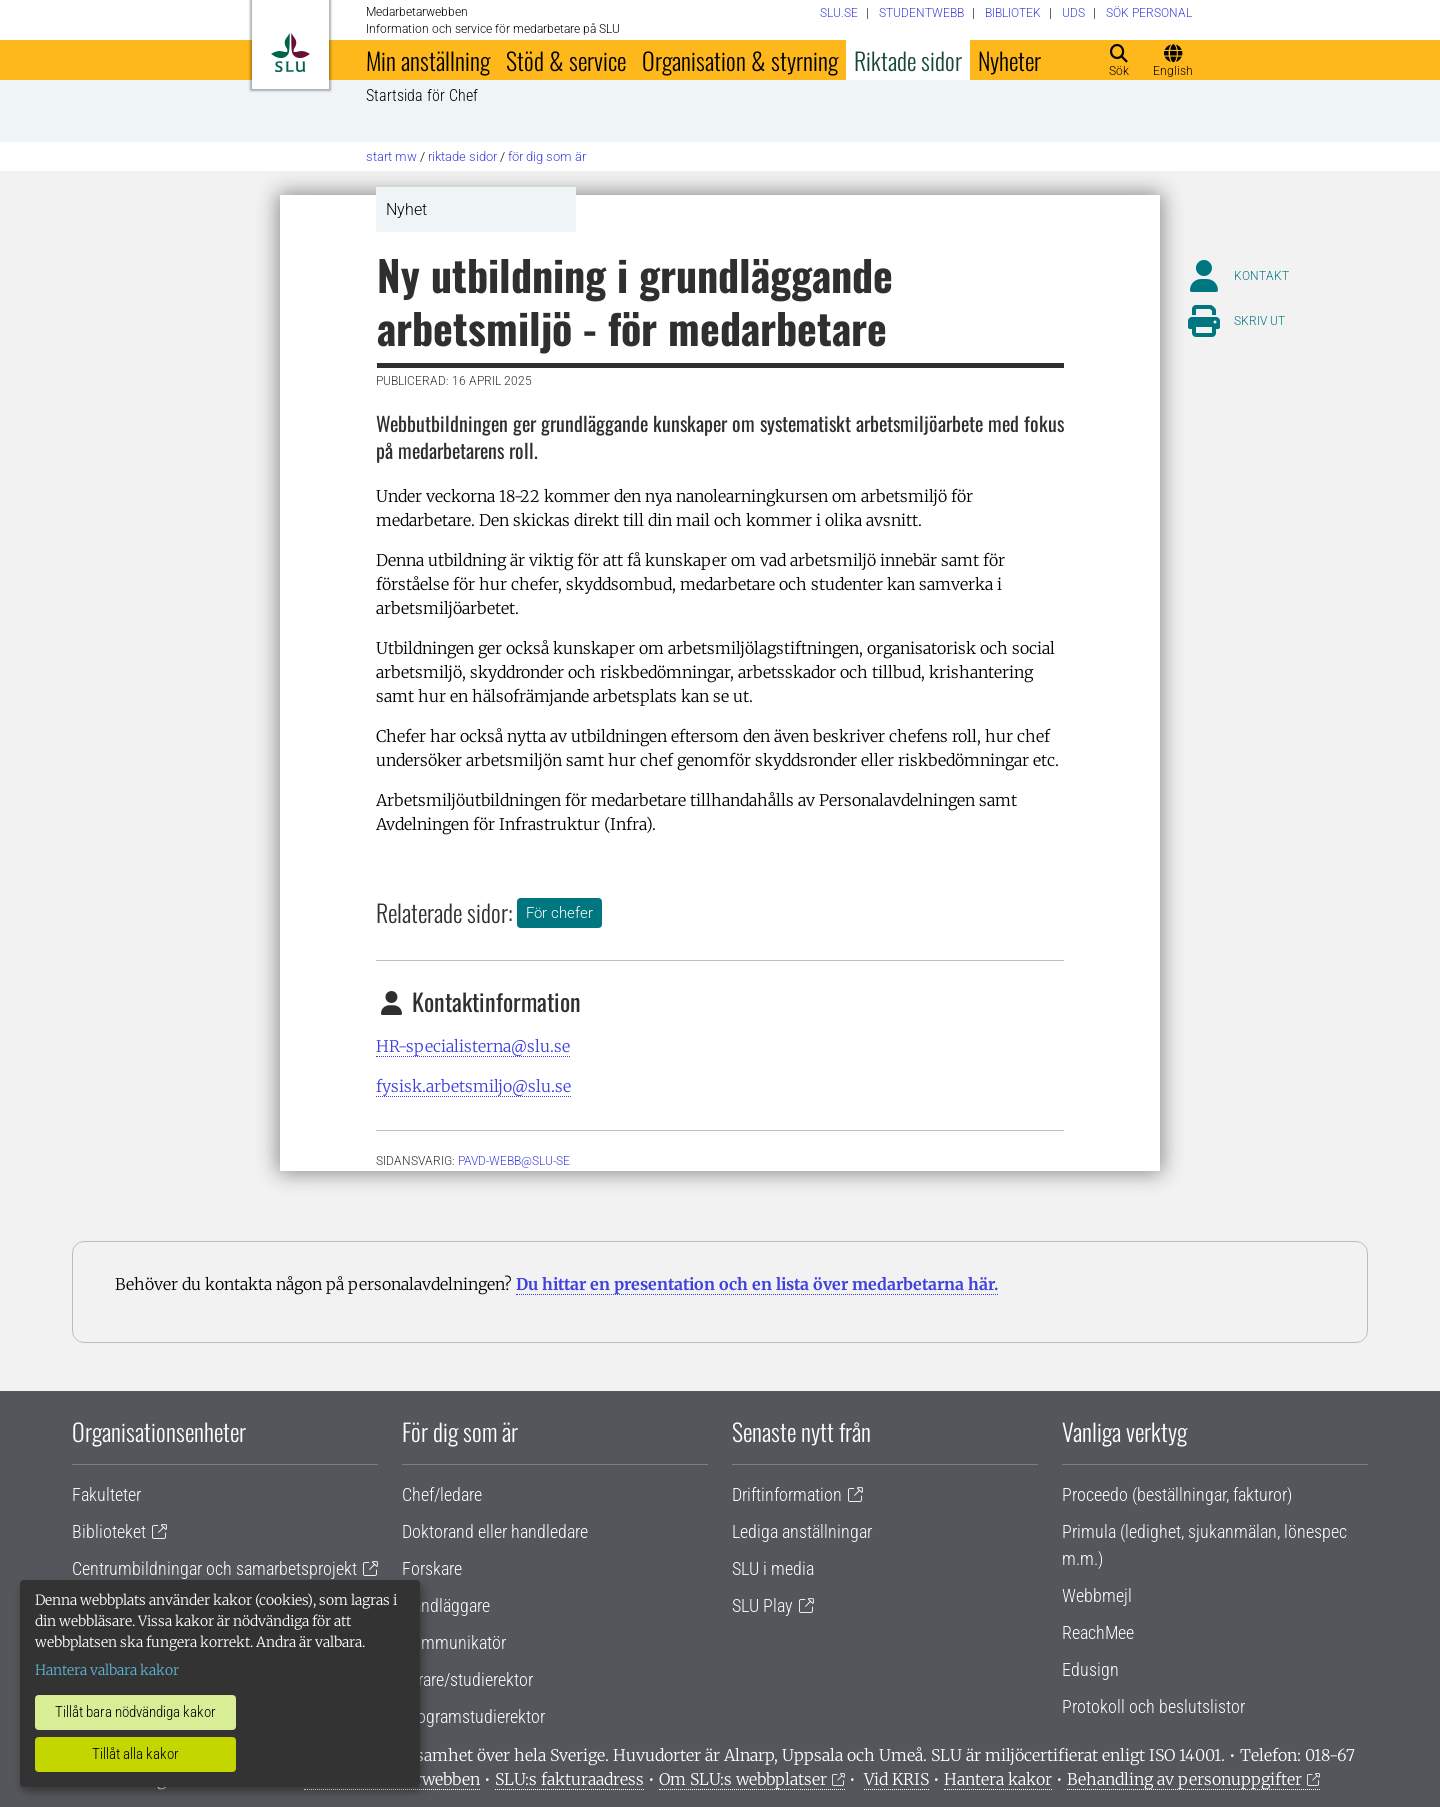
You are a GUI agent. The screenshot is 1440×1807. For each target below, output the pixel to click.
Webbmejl (1097, 1595)
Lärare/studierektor (467, 1679)
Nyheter (1009, 60)
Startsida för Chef (422, 96)
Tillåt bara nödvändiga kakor (135, 1712)
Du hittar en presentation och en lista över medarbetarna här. (757, 1284)
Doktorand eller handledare (495, 1531)
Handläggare (446, 1605)
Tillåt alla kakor (135, 1754)
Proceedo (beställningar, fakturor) (1177, 1494)
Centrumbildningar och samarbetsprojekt (214, 1568)
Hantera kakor (998, 1779)
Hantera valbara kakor (107, 1670)
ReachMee (1098, 1632)
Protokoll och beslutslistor (1153, 1706)
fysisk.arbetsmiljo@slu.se (473, 1086)
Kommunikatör (454, 1642)
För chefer (559, 913)
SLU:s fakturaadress (569, 1779)
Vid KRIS (896, 1779)
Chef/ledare (442, 1494)
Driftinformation (787, 1494)
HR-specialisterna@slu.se (473, 1046)
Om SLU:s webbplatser (743, 1779)
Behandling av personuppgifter (1184, 1779)
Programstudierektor (473, 1716)
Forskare (432, 1568)
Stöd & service (566, 60)
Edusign (1090, 1669)
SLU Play (762, 1605)
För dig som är (547, 156)
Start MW (391, 156)
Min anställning (428, 60)
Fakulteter (106, 1494)
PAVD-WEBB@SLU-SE (514, 1161)
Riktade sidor (908, 60)
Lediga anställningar (802, 1531)
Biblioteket (109, 1531)
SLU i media (773, 1568)
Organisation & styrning (740, 60)
